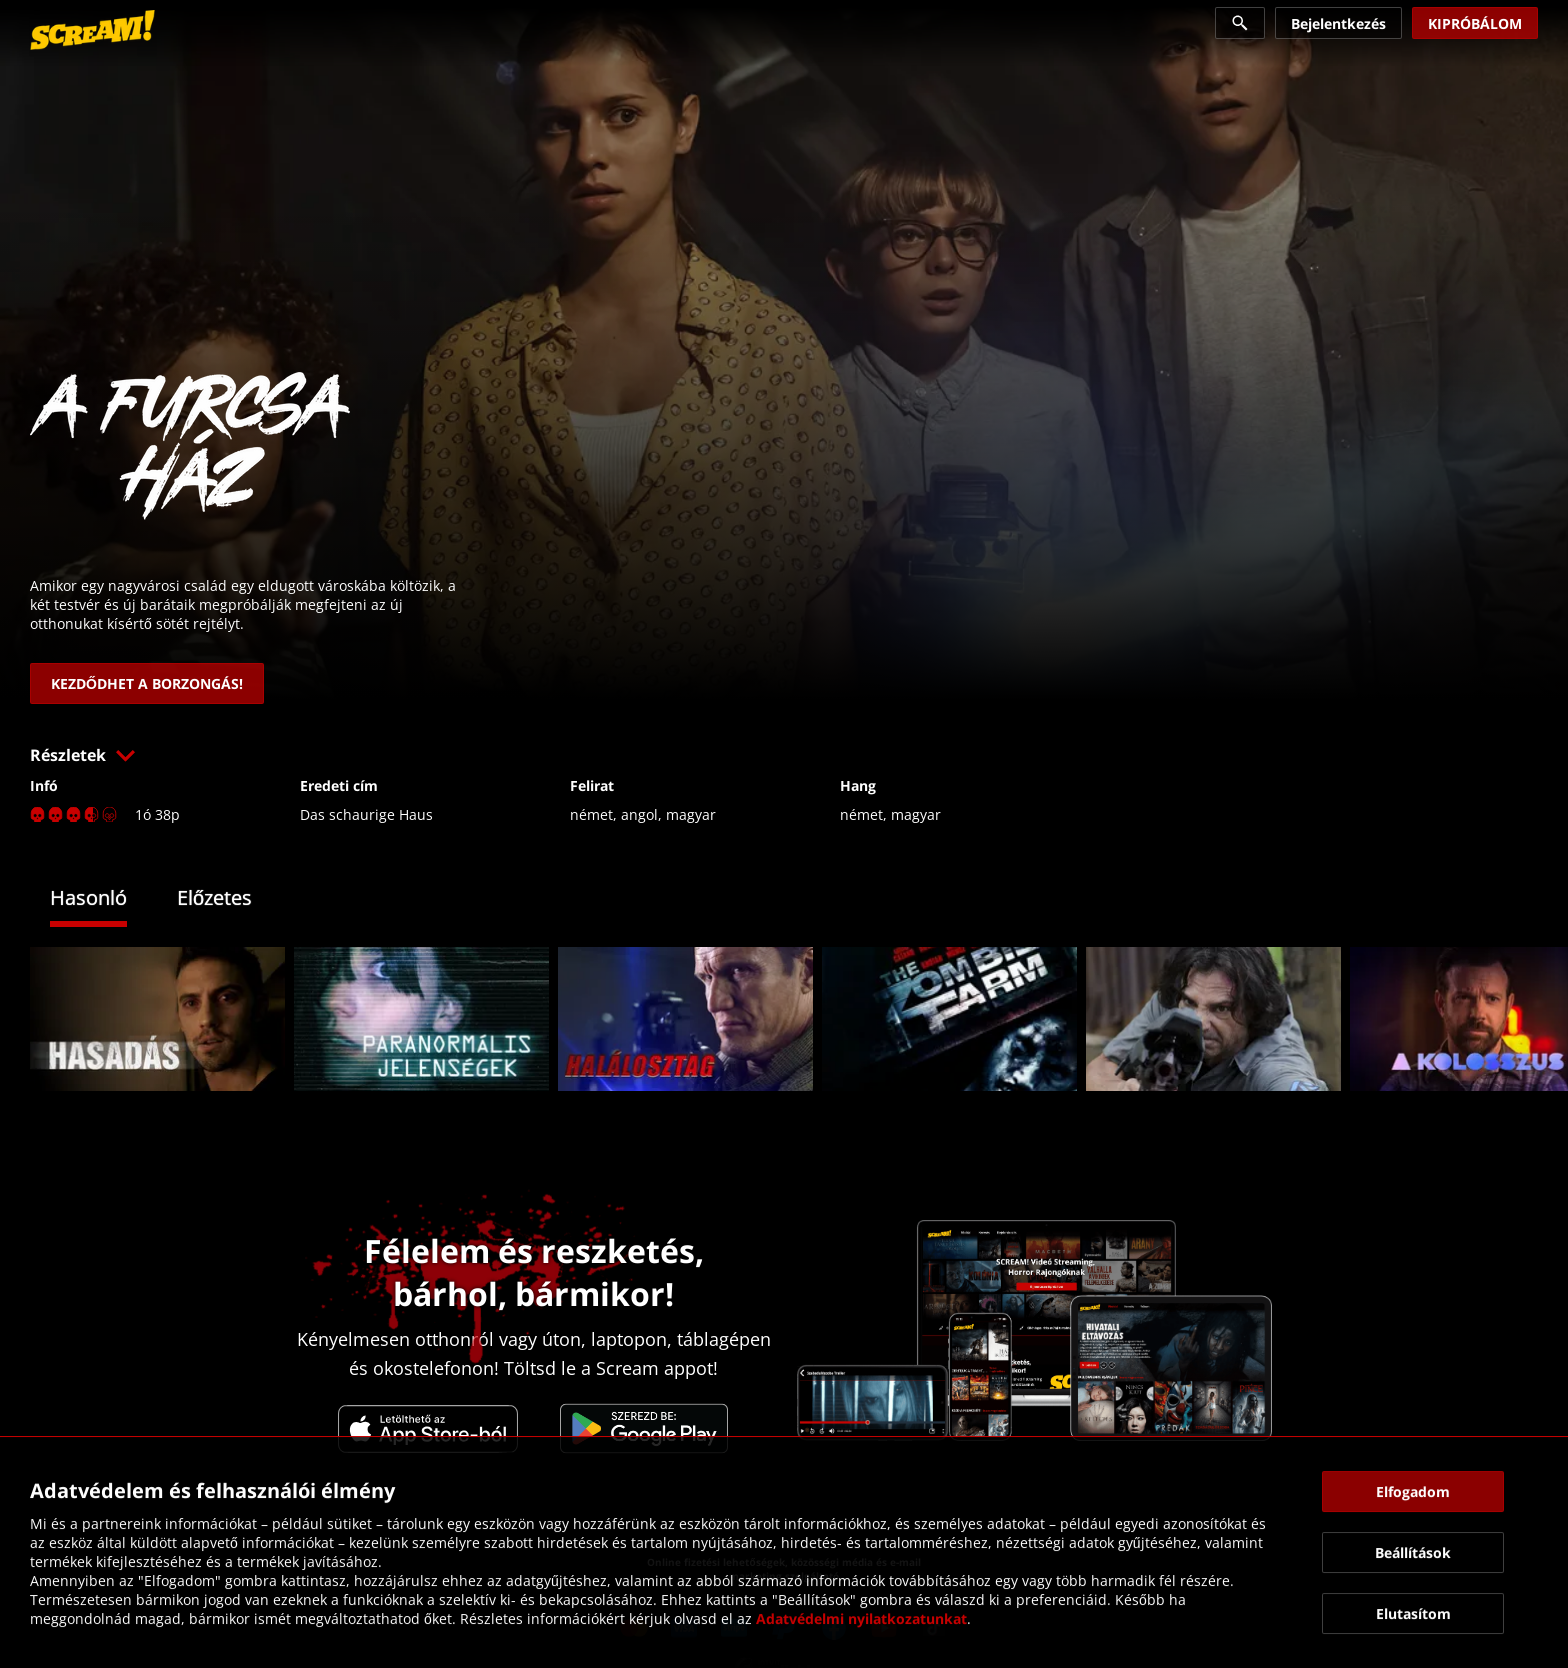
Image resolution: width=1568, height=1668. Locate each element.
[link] (92, 30)
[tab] (103, 900)
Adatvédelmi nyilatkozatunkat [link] (861, 1618)
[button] (784, 755)
